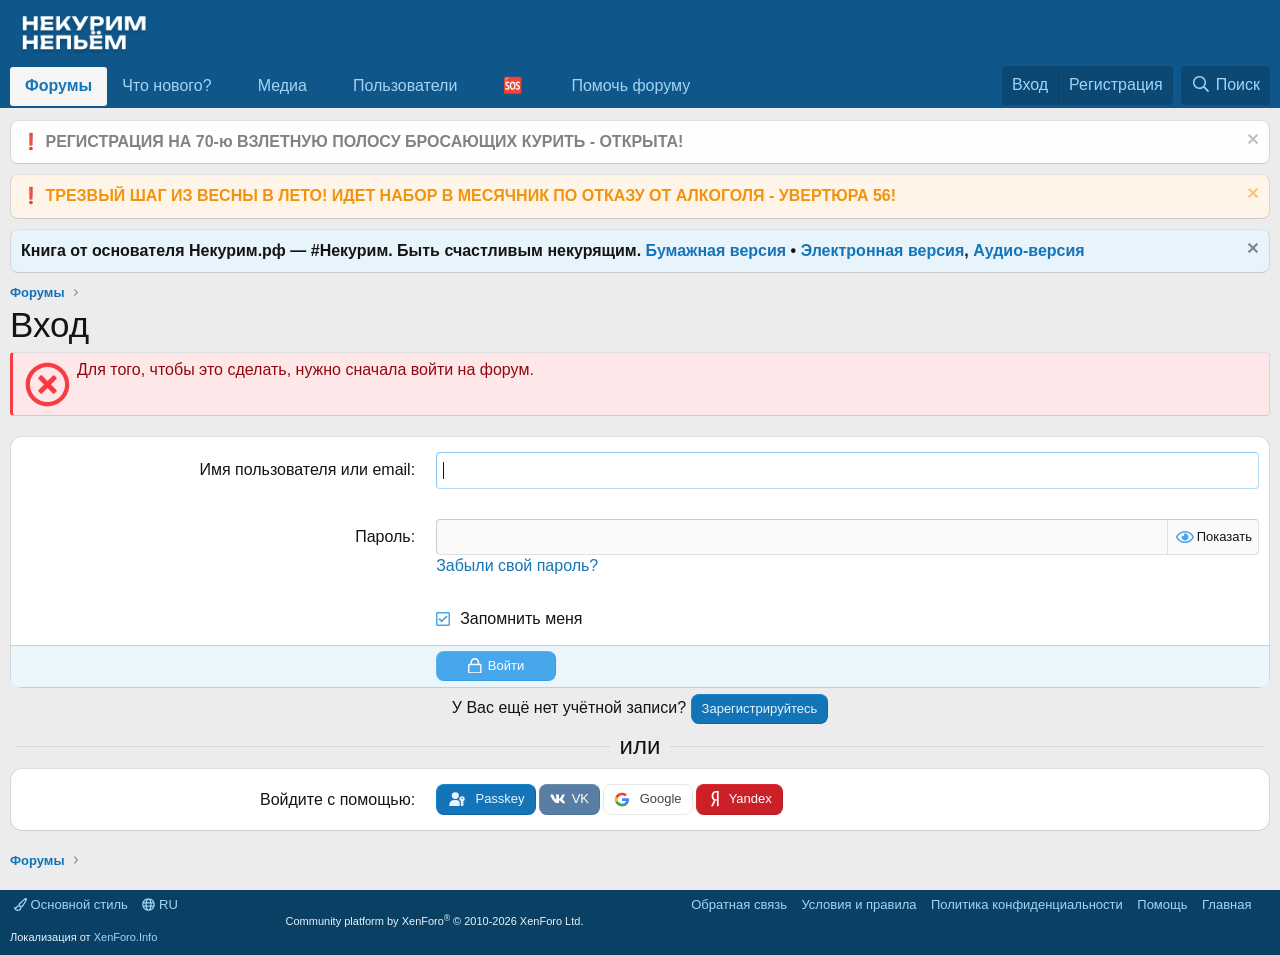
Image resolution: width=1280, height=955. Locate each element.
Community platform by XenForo (435, 921)
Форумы (58, 85)
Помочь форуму (630, 85)
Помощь (1162, 904)
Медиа (282, 85)
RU (159, 904)
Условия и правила (858, 904)
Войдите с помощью (335, 799)
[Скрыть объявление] (1250, 141)
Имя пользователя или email (304, 469)
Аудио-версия (1029, 250)
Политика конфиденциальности (1027, 904)
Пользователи (405, 85)
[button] (227, 86)
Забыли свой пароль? (517, 565)
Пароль (383, 536)
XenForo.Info (126, 937)
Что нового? (166, 85)
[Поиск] (1225, 85)
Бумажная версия (716, 250)
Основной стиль (71, 904)
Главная (1226, 904)
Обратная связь (739, 904)
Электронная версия (883, 250)
